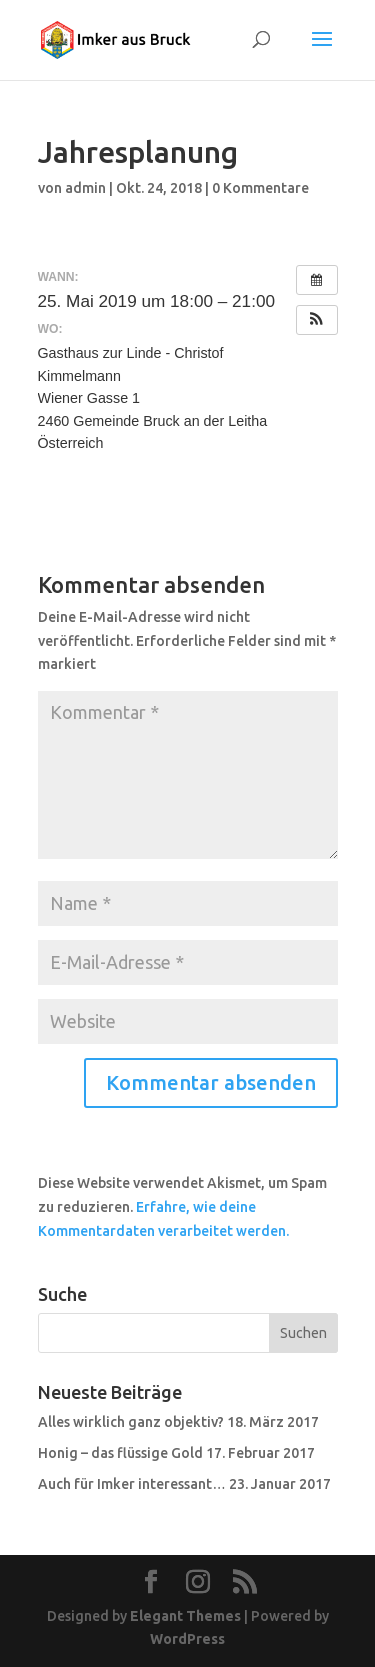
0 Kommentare (260, 188)
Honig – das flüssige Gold (120, 1453)
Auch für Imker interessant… (132, 1484)
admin (85, 188)
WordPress (187, 1639)
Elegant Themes (185, 1616)
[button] (317, 320)
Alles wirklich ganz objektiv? (131, 1422)
